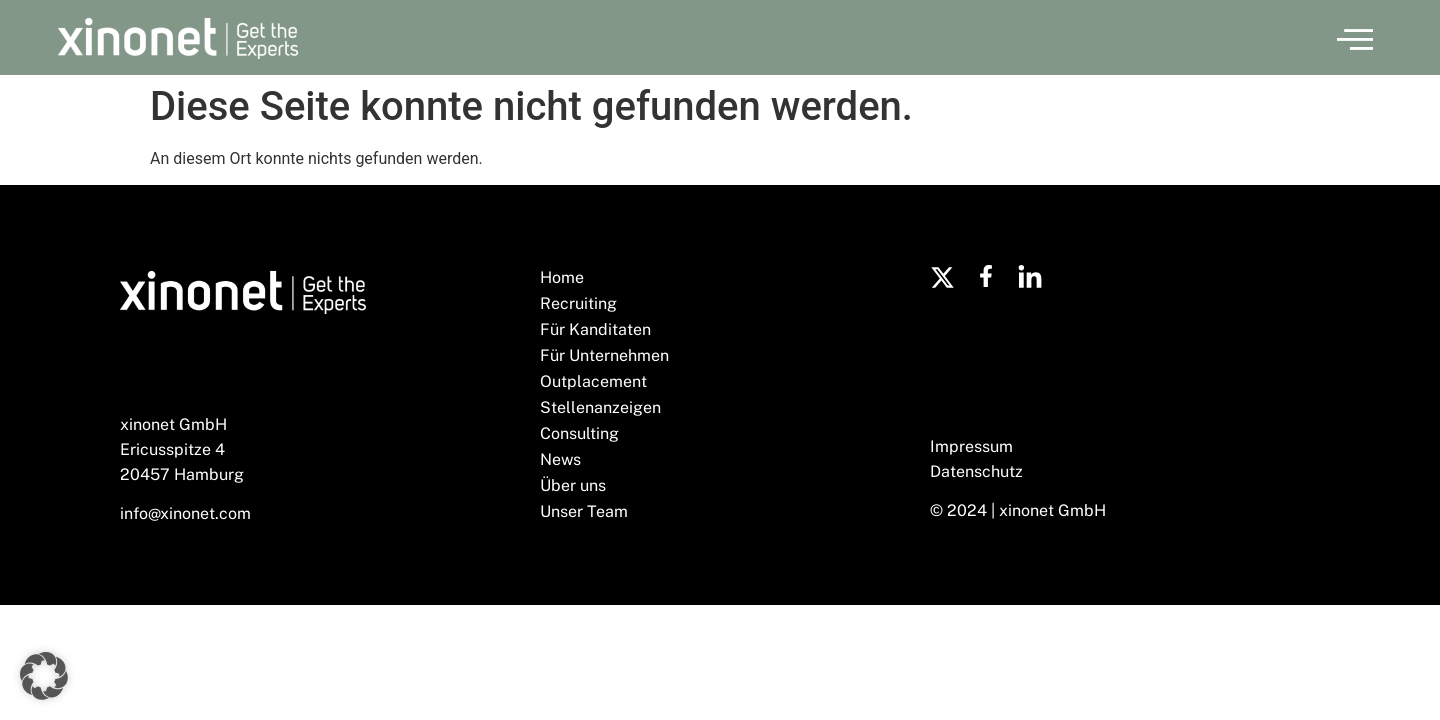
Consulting (579, 433)
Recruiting (578, 303)
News (560, 459)
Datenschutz (976, 471)
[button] (1355, 38)
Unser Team (584, 511)
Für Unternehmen (604, 355)
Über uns (573, 485)
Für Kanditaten (595, 329)
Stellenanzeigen (600, 407)
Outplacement (593, 381)
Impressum (971, 446)
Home (562, 277)
